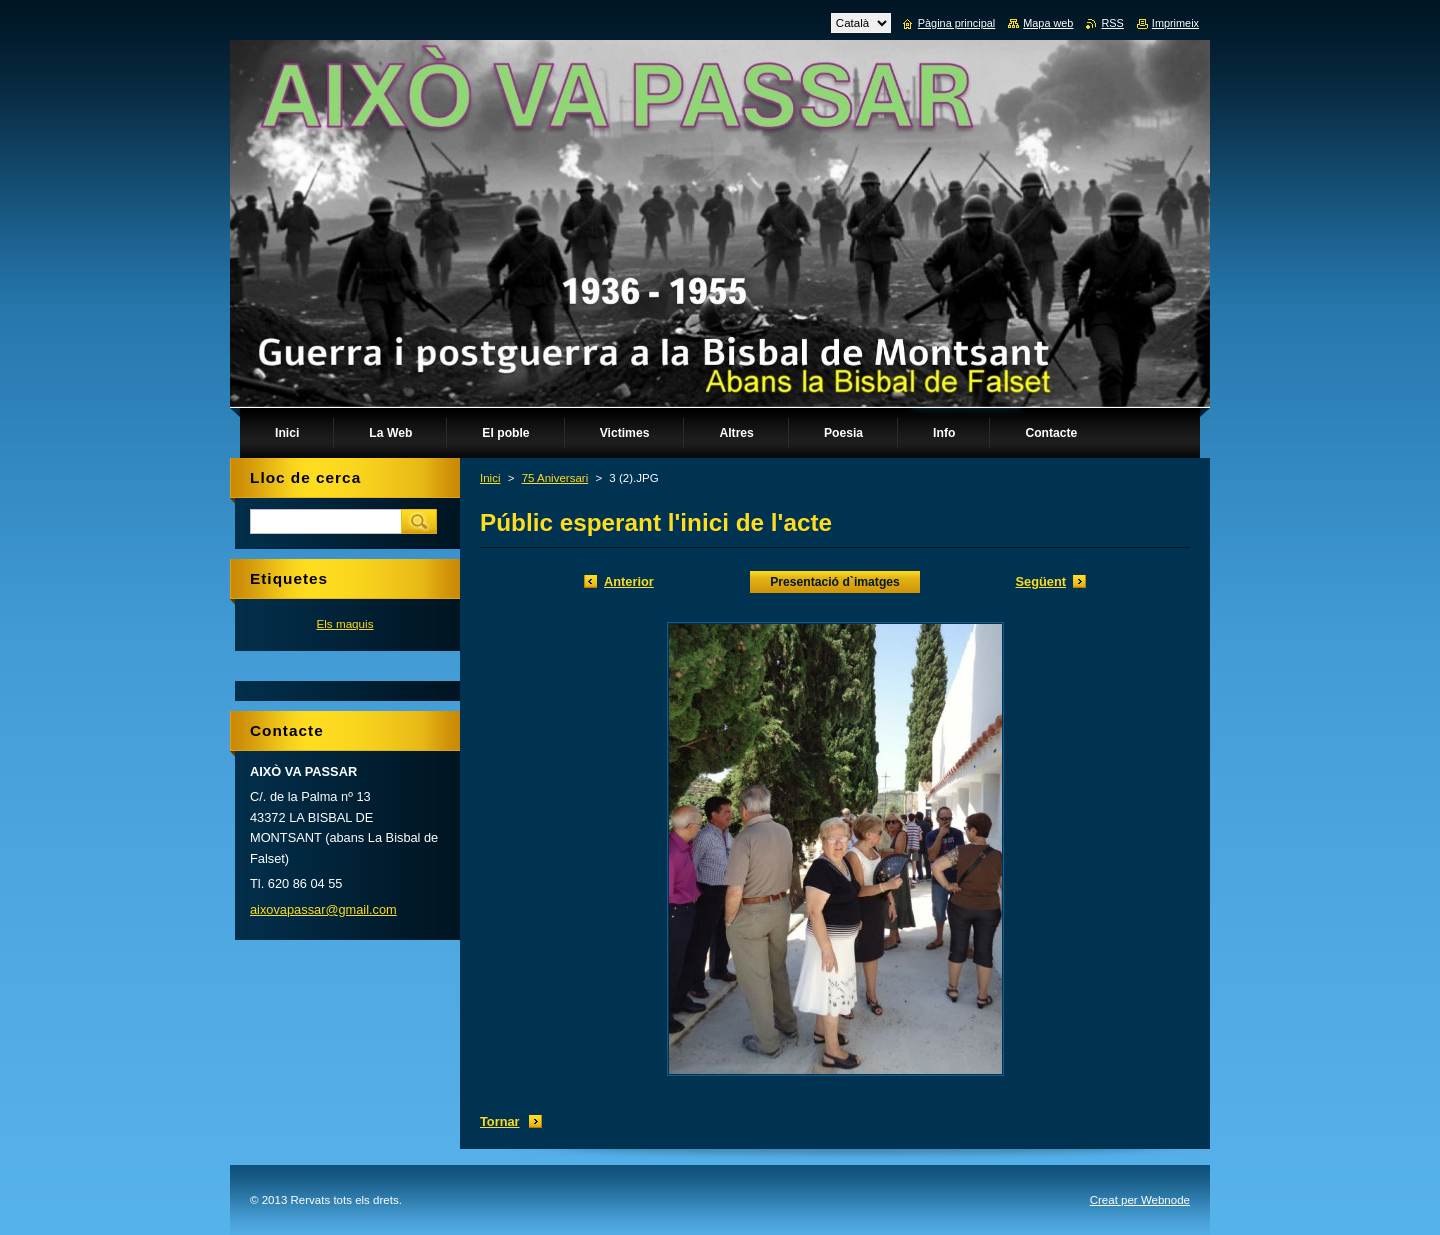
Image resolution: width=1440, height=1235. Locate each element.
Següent (1041, 581)
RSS (1112, 23)
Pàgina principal (956, 23)
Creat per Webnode (1140, 1200)
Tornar (500, 1121)
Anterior (629, 581)
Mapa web (1048, 23)
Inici (490, 478)
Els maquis (344, 623)
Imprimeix (1175, 23)
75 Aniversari (555, 478)
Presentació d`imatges (835, 582)
